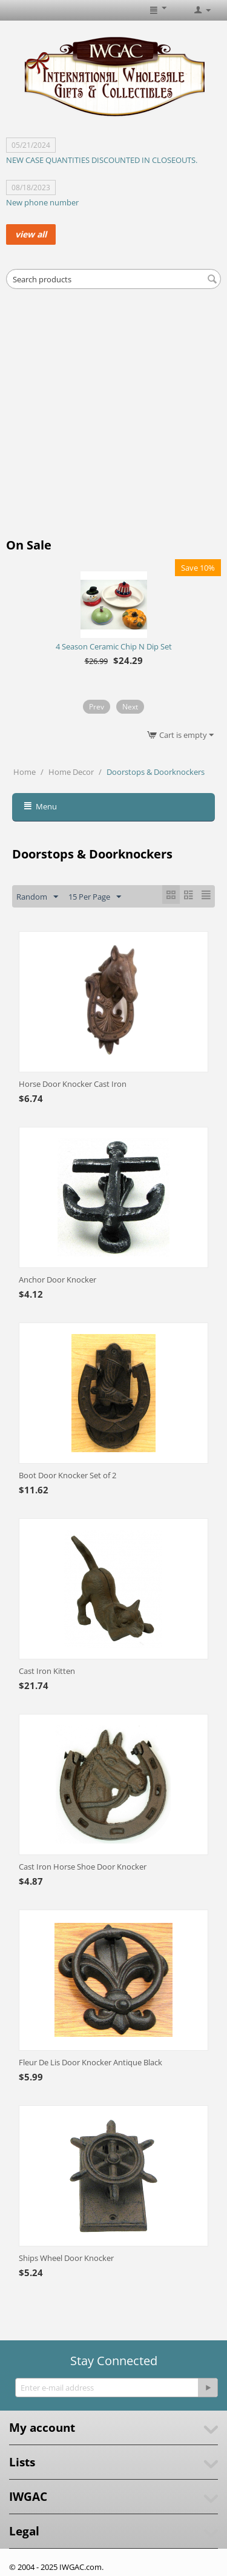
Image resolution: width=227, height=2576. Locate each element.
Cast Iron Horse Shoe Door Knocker (82, 1866)
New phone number (42, 202)
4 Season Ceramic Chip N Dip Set (114, 646)
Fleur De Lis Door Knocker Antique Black (90, 2062)
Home (24, 771)
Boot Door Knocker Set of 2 (67, 1475)
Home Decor (71, 771)
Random (37, 897)
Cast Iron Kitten (47, 1670)
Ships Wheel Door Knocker (66, 2257)
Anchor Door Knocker (57, 1279)
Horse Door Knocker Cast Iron (73, 1083)
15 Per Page (94, 897)
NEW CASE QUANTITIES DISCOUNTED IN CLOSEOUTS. (101, 159)
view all (31, 234)
